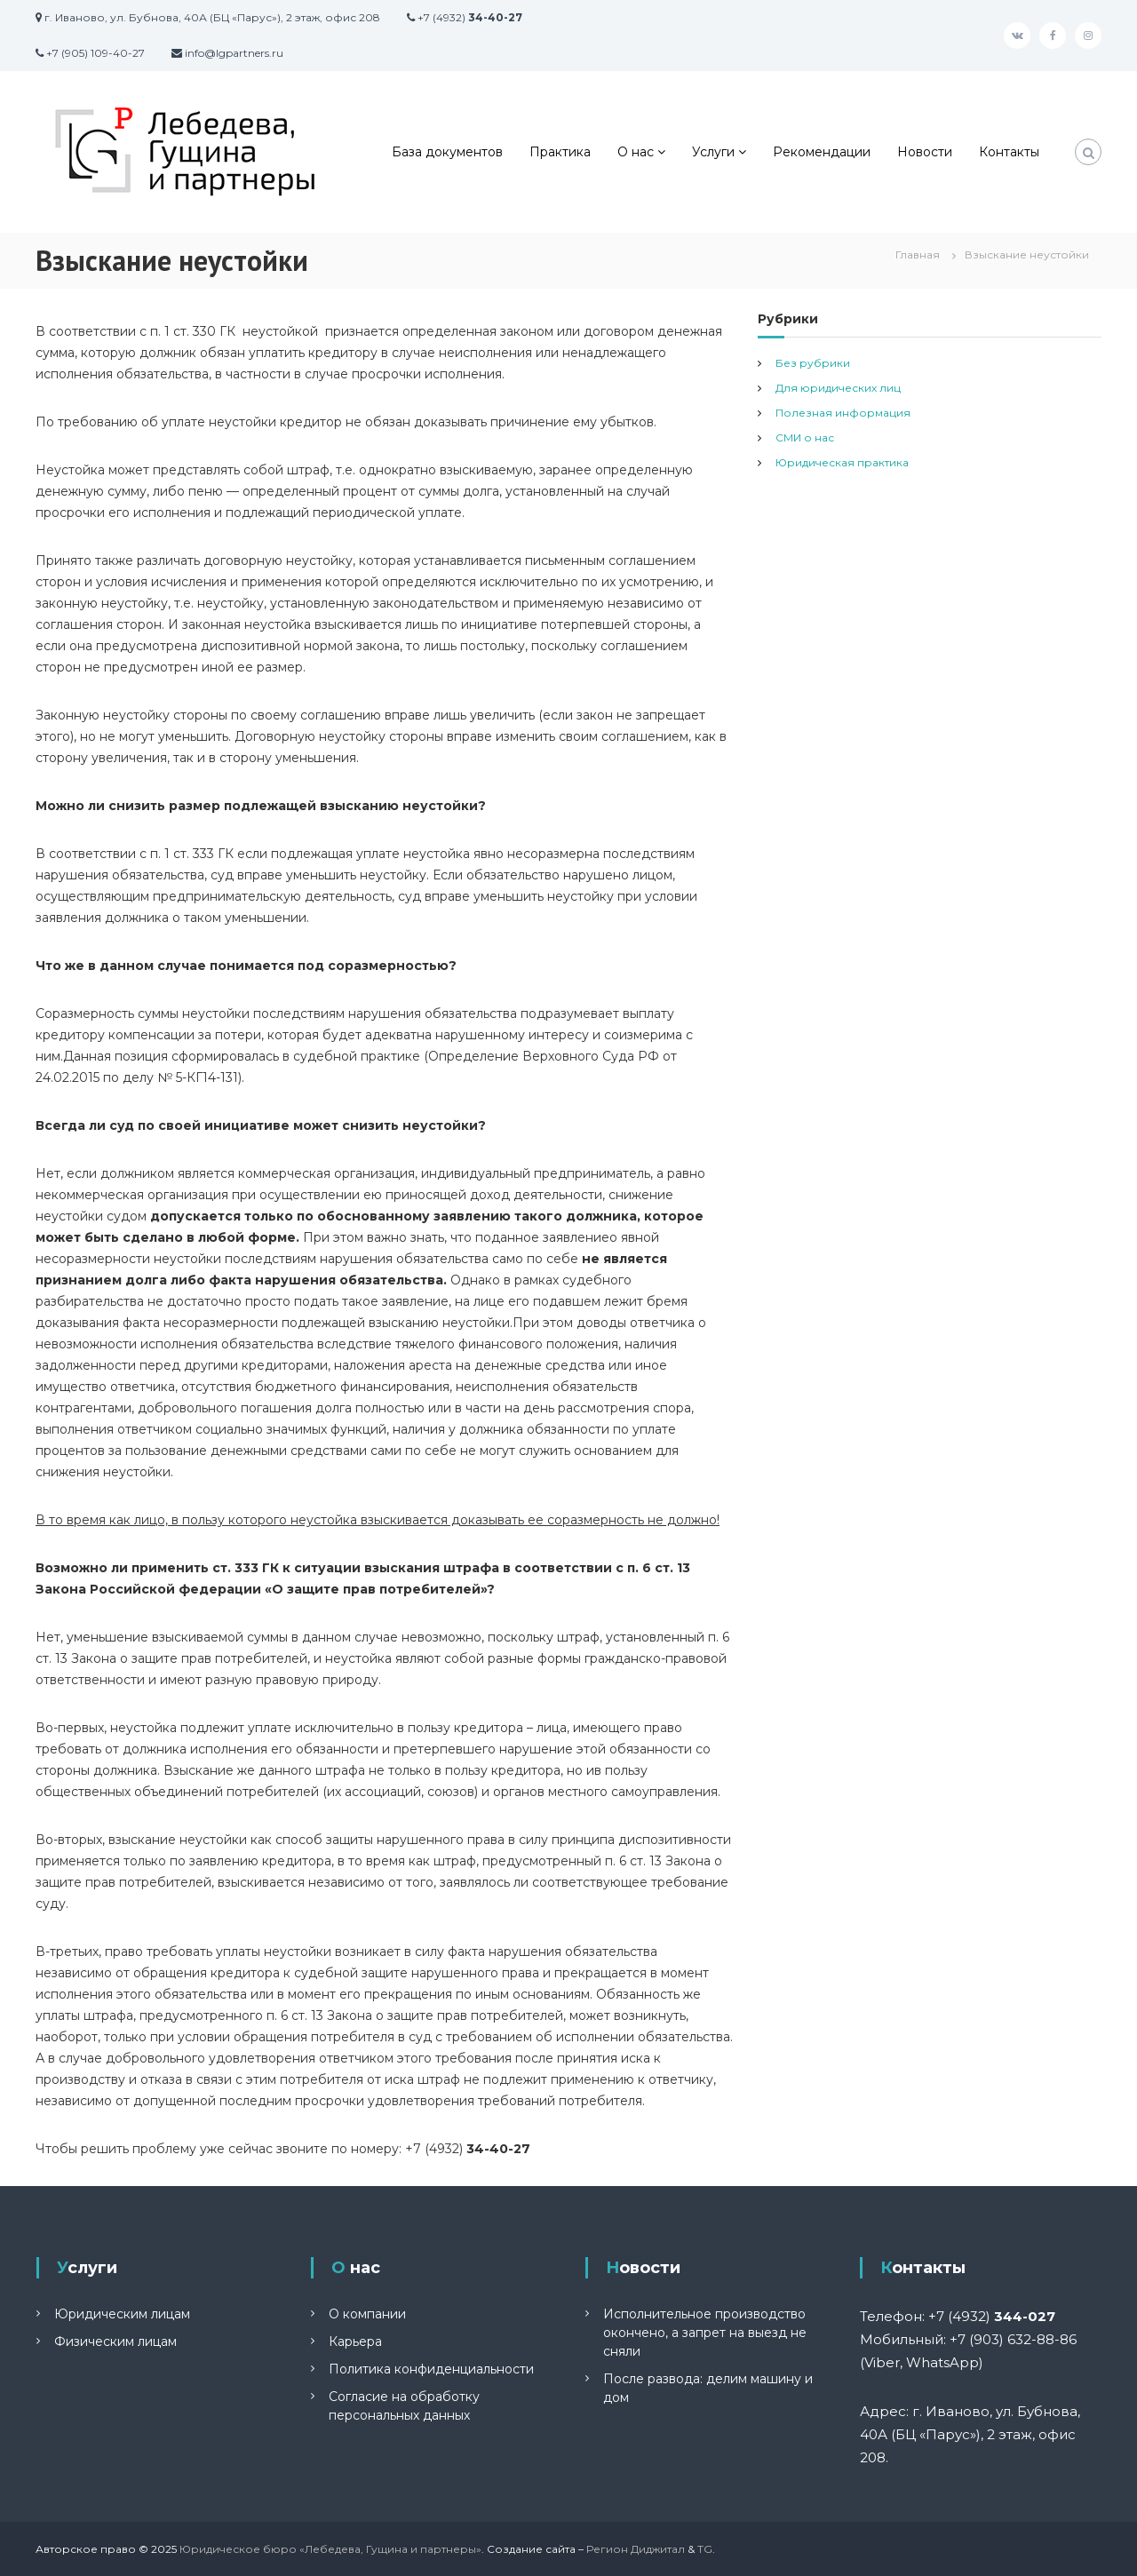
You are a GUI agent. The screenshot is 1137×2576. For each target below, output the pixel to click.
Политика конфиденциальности (431, 2369)
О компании (367, 2314)
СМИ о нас (804, 437)
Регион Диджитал (635, 2549)
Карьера (355, 2341)
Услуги (713, 152)
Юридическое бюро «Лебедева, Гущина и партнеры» (330, 2549)
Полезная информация (842, 412)
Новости (924, 152)
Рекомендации (822, 152)
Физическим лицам (115, 2341)
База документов (447, 152)
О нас (635, 152)
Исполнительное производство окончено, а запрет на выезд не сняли (705, 2332)
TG (704, 2549)
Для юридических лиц (838, 387)
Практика (560, 152)
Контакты (1009, 152)
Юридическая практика (842, 462)
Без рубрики (812, 363)
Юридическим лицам (122, 2314)
